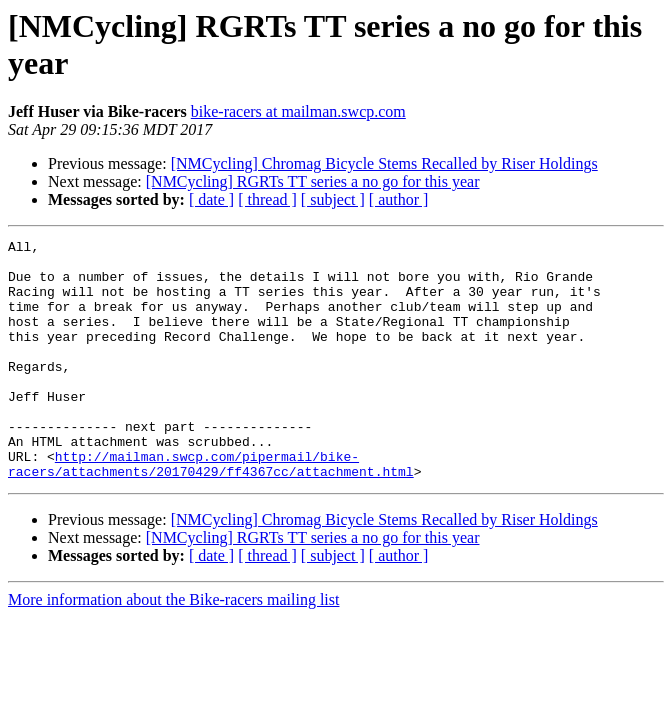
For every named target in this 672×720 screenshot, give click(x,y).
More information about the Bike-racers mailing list (173, 647)
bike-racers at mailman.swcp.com (298, 111)
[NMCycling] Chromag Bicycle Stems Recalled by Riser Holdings (384, 163)
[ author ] (399, 199)
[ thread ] (267, 199)
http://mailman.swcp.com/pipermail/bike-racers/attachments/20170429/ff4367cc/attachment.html (211, 510)
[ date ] (211, 199)
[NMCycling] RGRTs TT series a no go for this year (313, 181)
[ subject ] (333, 199)
